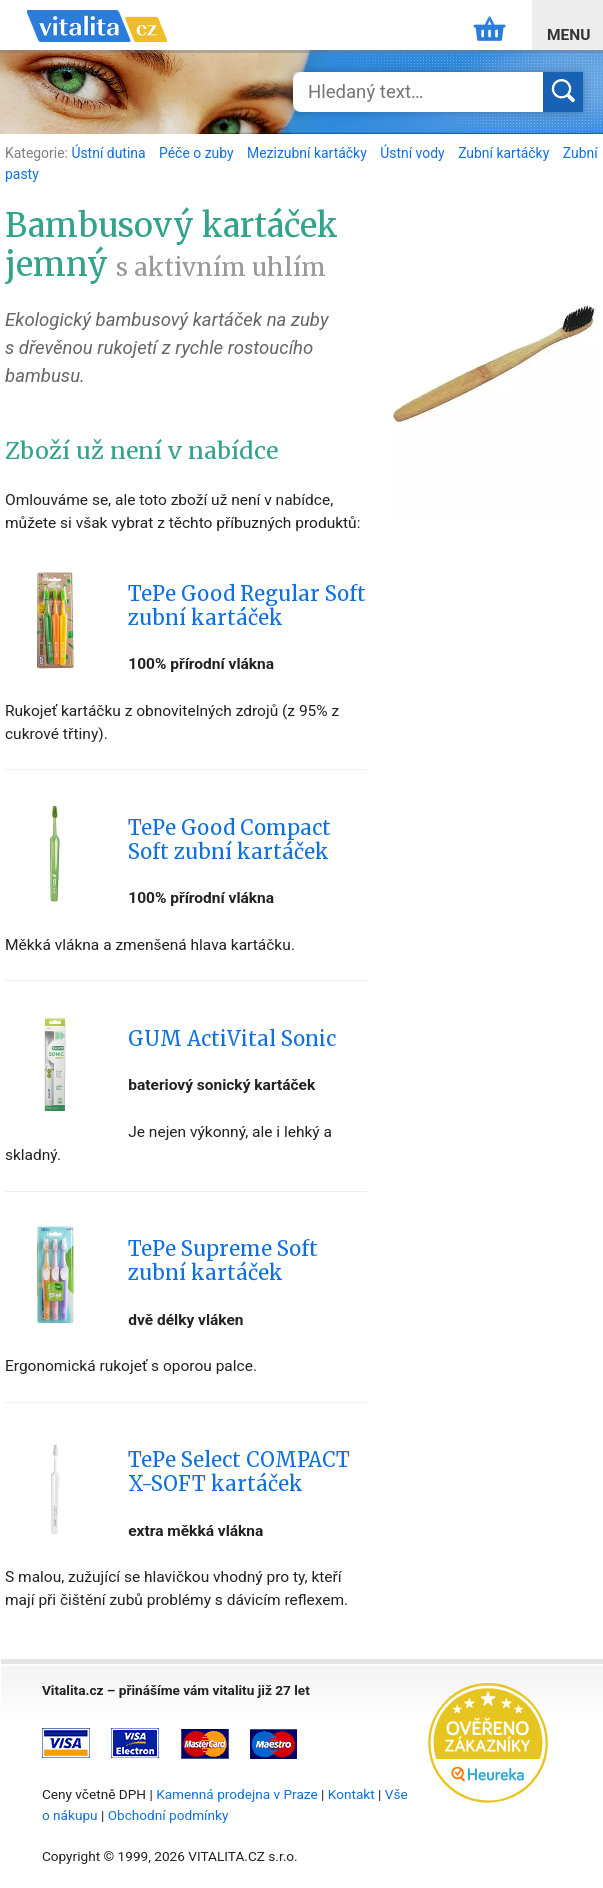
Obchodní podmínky (168, 1815)
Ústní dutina (110, 153)
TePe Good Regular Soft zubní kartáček (247, 606)
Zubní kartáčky (505, 153)
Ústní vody (414, 153)
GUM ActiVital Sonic (232, 1039)
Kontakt (351, 1794)
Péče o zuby (198, 153)
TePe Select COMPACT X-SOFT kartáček (239, 1472)
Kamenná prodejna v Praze (237, 1794)
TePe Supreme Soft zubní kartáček (223, 1261)
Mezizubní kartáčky (308, 153)
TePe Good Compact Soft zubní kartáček (229, 840)
